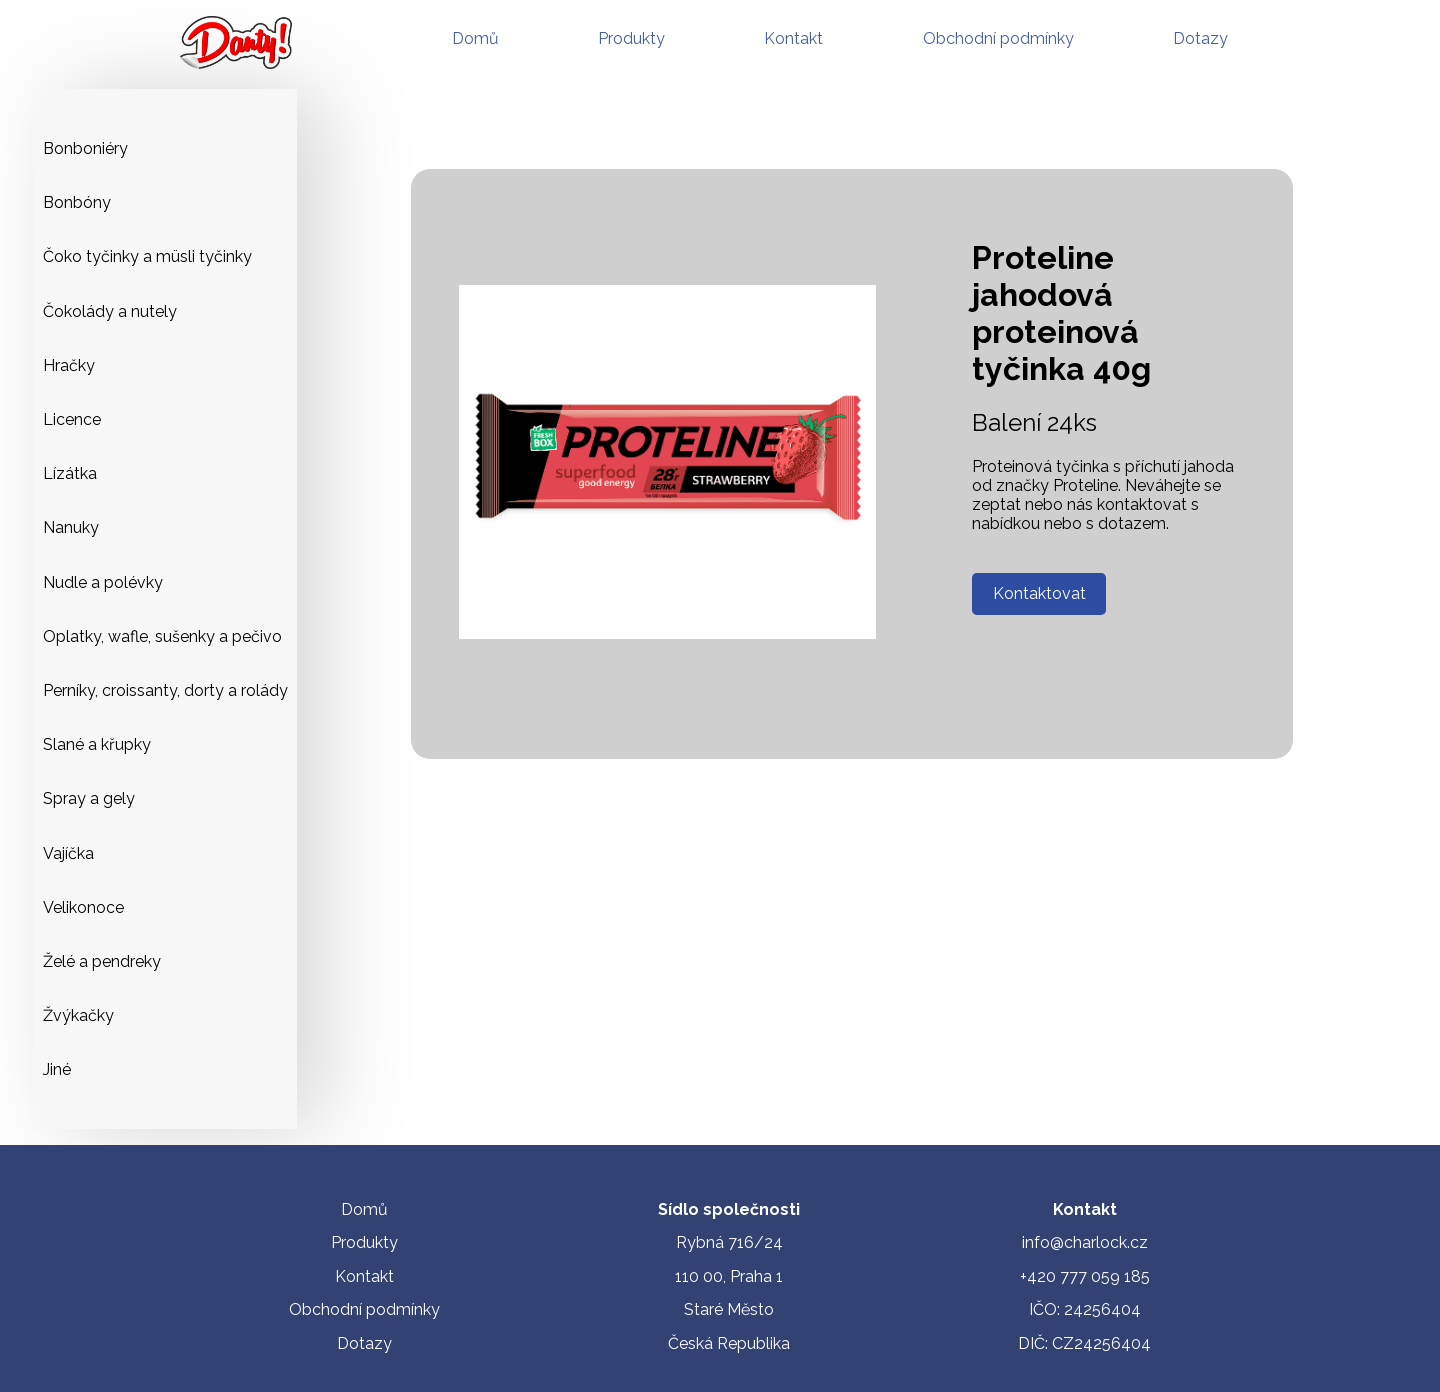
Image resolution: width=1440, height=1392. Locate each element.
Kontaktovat (1039, 593)
